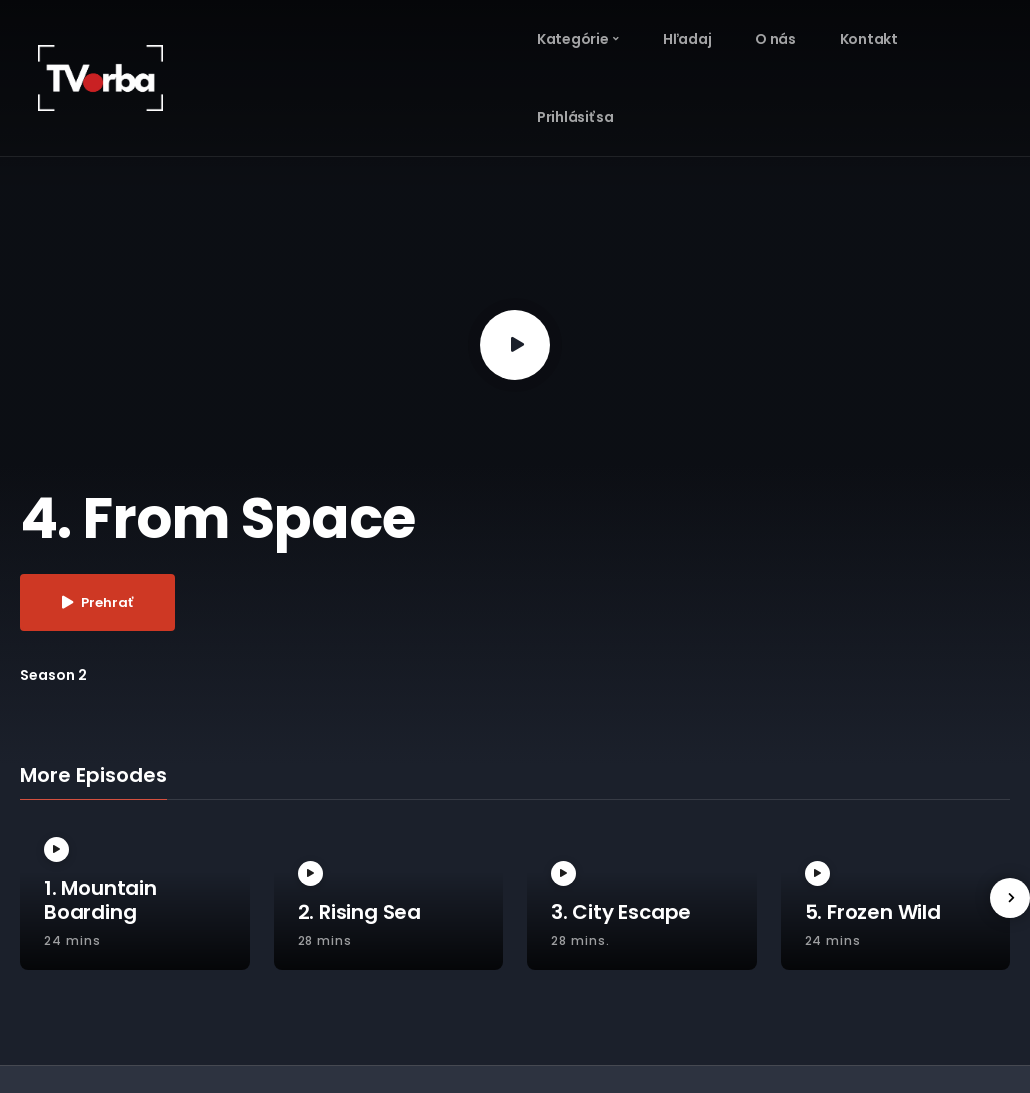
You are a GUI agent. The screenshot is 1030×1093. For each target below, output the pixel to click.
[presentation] (1010, 898)
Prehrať (97, 602)
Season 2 (53, 675)
